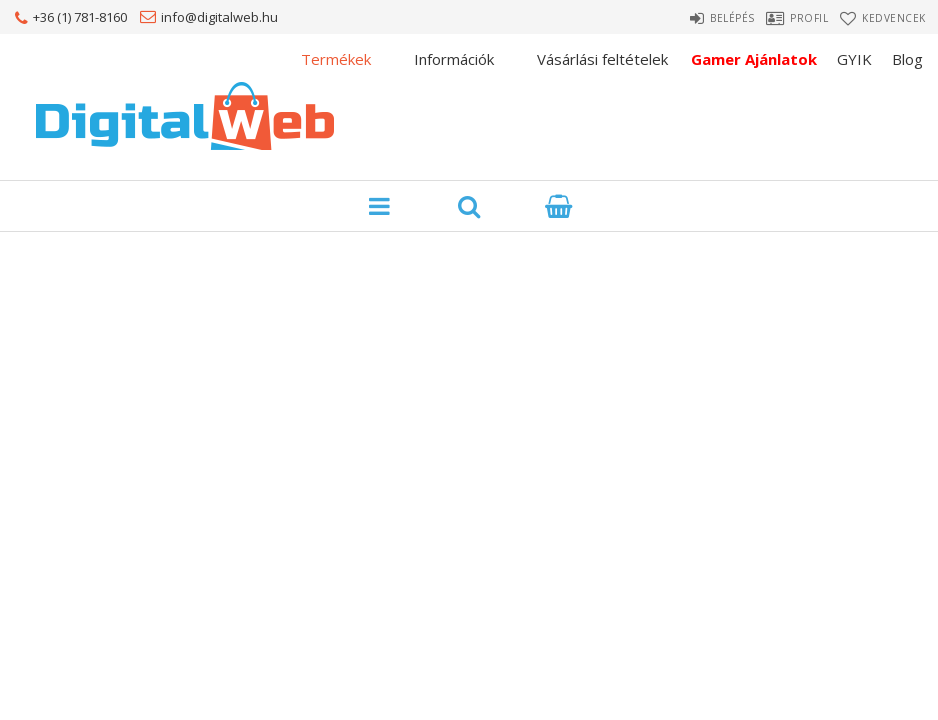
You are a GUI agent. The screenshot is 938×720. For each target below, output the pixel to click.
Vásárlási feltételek (602, 59)
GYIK (854, 59)
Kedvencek (897, 18)
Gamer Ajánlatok (754, 59)
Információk (454, 59)
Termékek (336, 59)
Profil (793, 18)
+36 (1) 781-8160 (80, 17)
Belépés (697, 18)
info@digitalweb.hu (219, 17)
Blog (907, 59)
